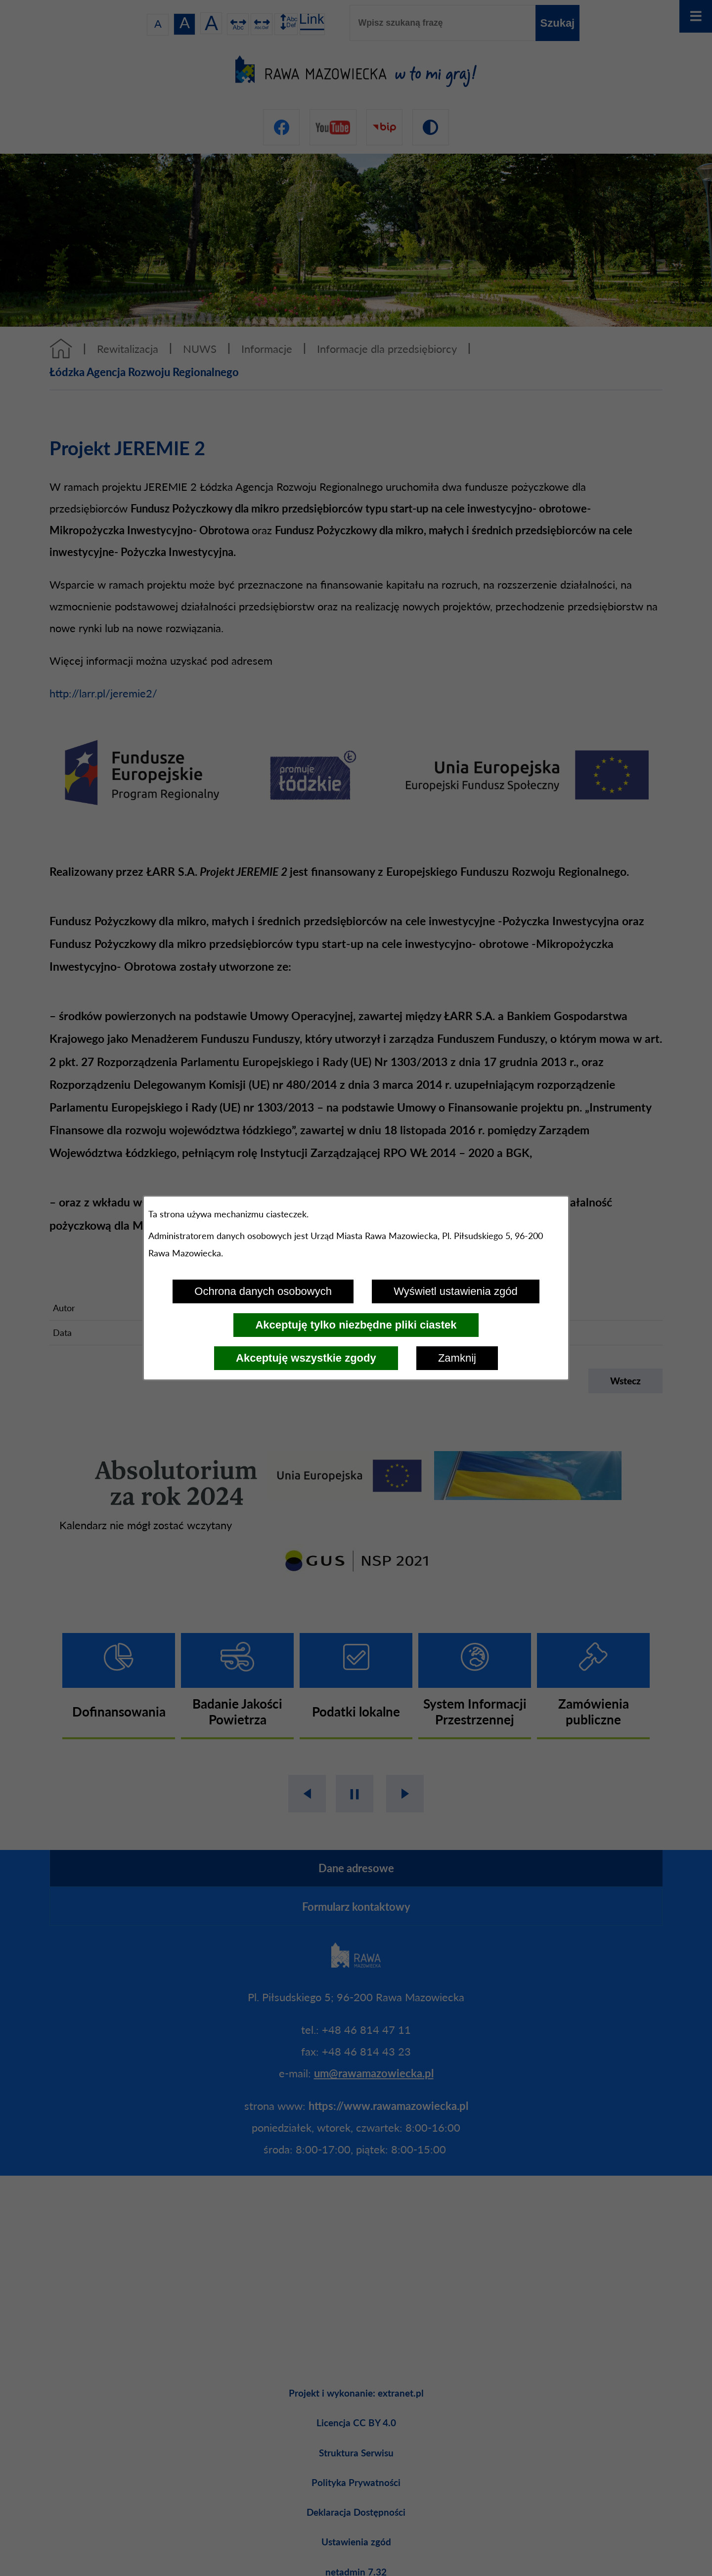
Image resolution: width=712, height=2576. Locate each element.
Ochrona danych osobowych (263, 1291)
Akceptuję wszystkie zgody (306, 1358)
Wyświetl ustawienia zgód (455, 1291)
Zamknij (457, 1358)
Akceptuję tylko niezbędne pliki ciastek (355, 1325)
